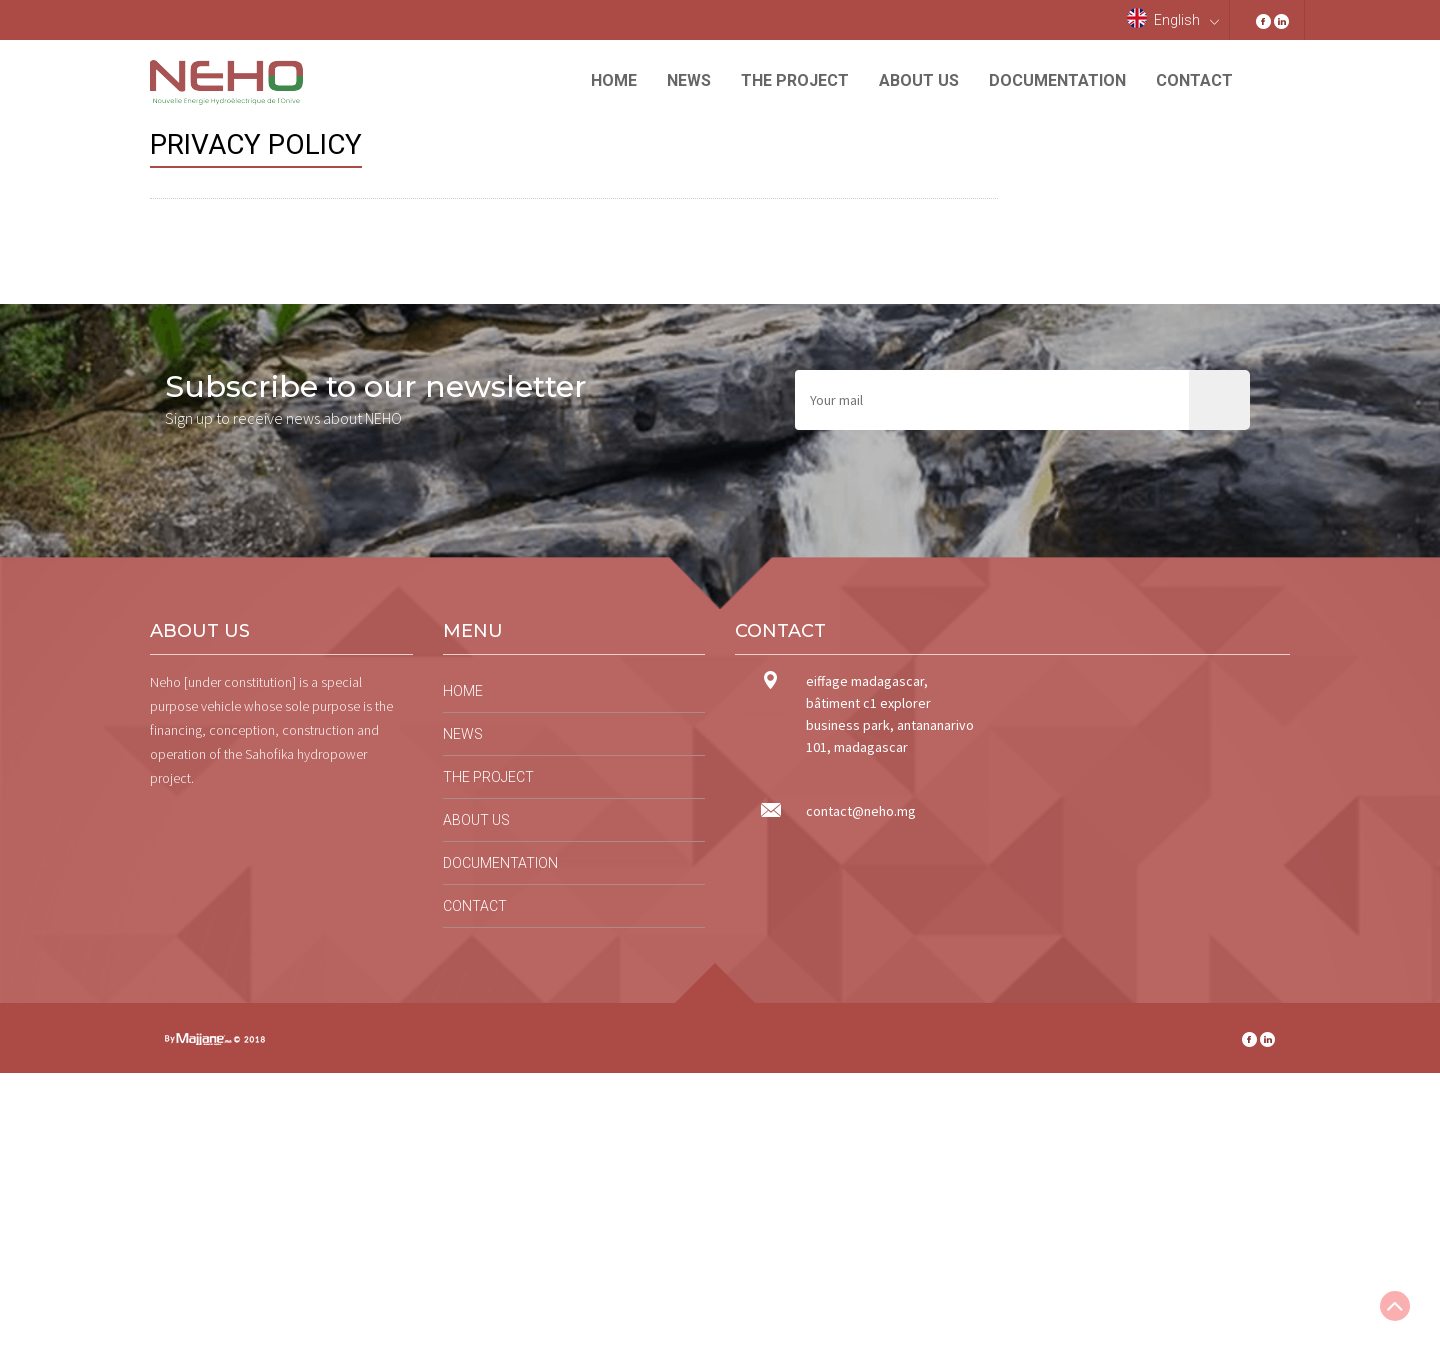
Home (614, 80)
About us (919, 80)
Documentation (1057, 80)
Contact (1194, 80)
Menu (473, 631)
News (689, 80)
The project (795, 80)
